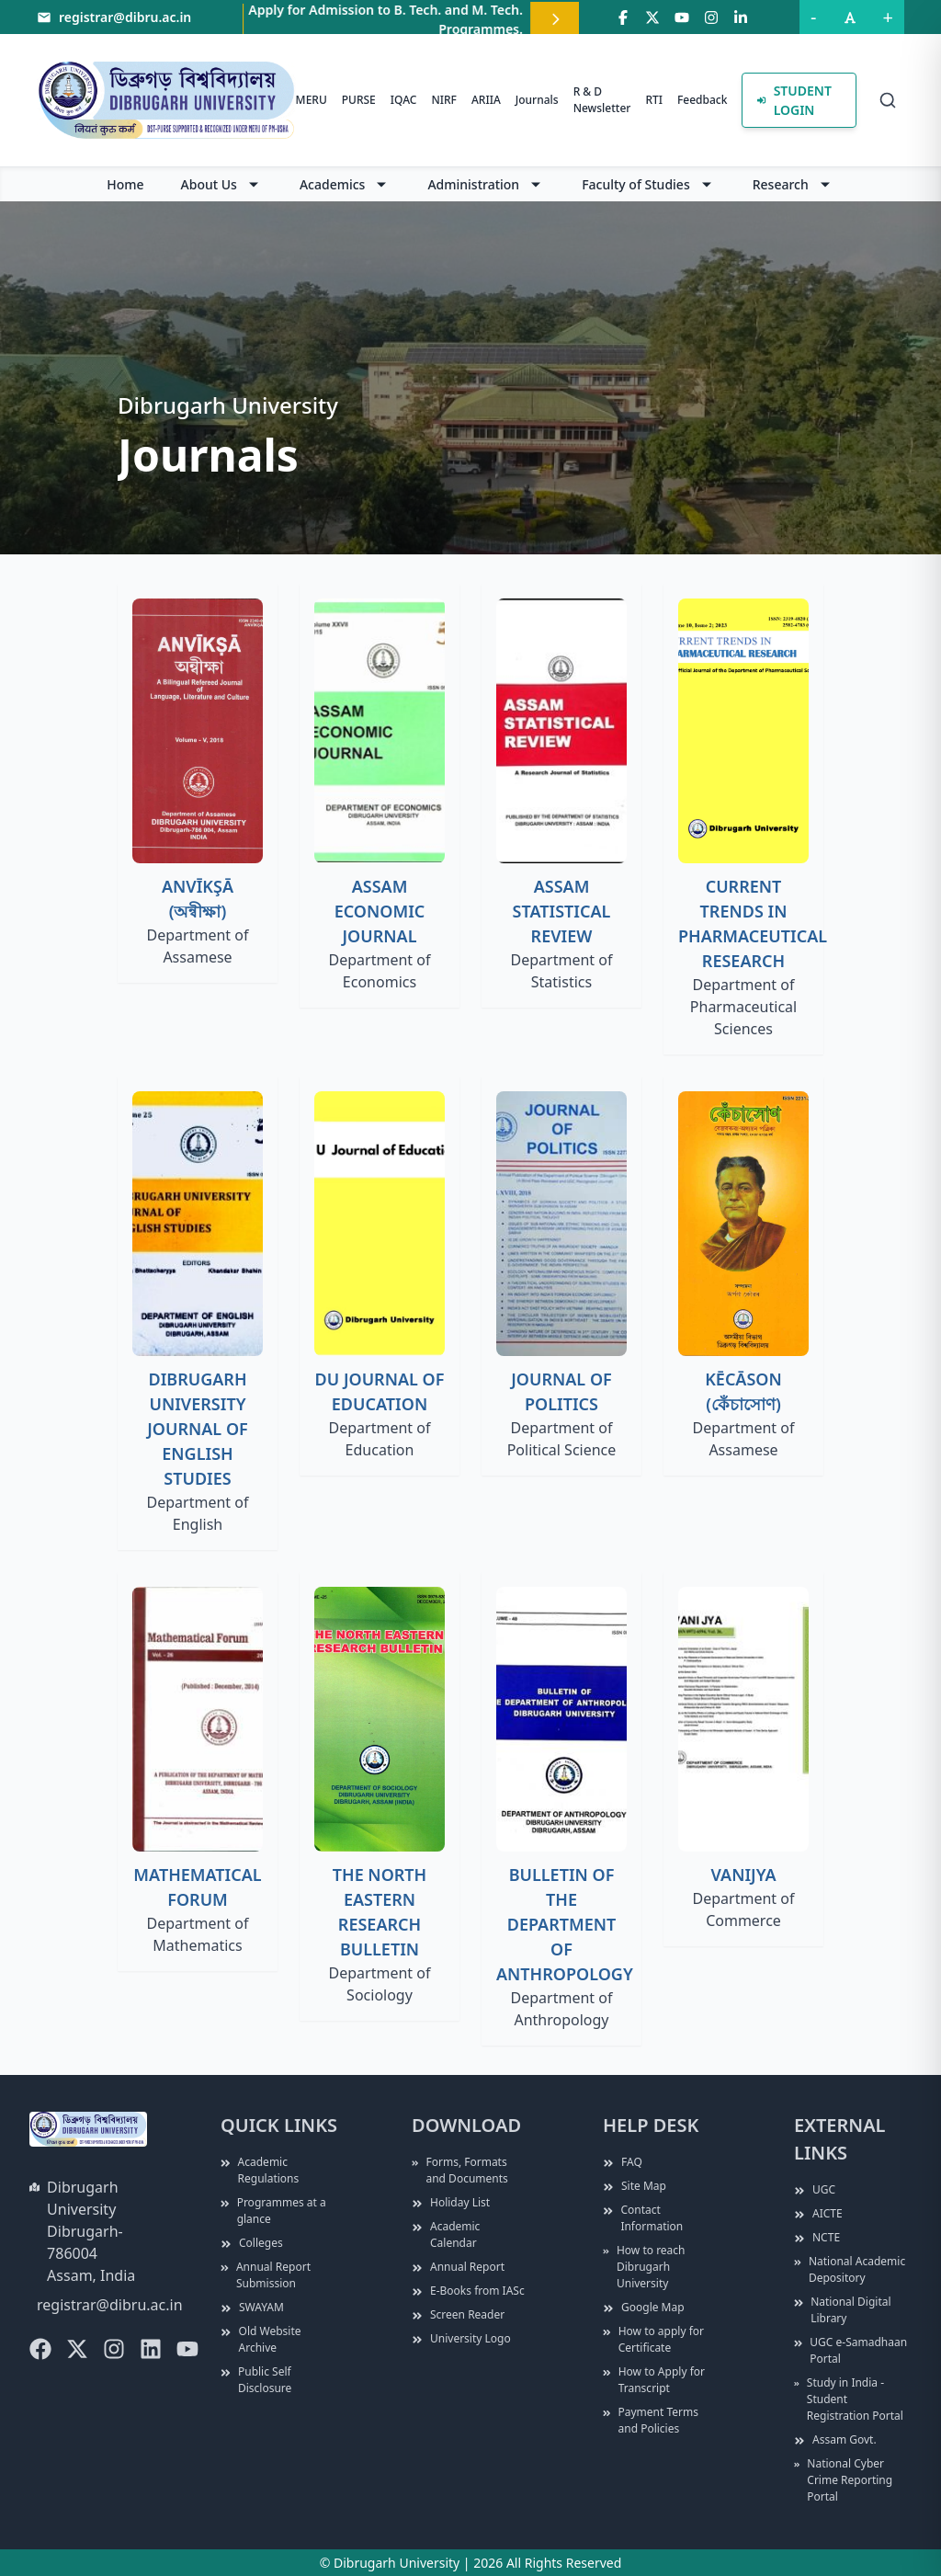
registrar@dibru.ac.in (110, 2305)
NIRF (443, 100)
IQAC (404, 100)
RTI (654, 100)
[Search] (887, 100)
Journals (537, 100)
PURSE (359, 100)
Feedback (702, 100)
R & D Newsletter (602, 100)
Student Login (794, 100)
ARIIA (486, 100)
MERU (311, 100)
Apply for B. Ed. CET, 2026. (317, 21)
